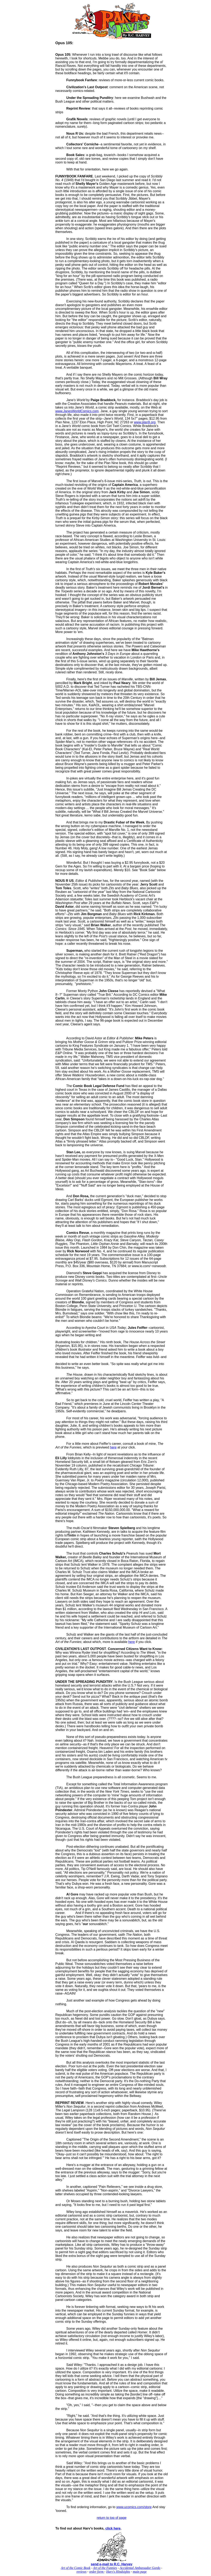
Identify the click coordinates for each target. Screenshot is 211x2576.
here (113, 1447)
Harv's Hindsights (118, 2571)
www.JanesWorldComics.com (77, 411)
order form (96, 2571)
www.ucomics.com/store (134, 2507)
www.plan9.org (145, 422)
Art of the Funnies (105, 2568)
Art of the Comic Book (75, 2568)
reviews (81, 2571)
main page (140, 2571)
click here (113, 2528)
